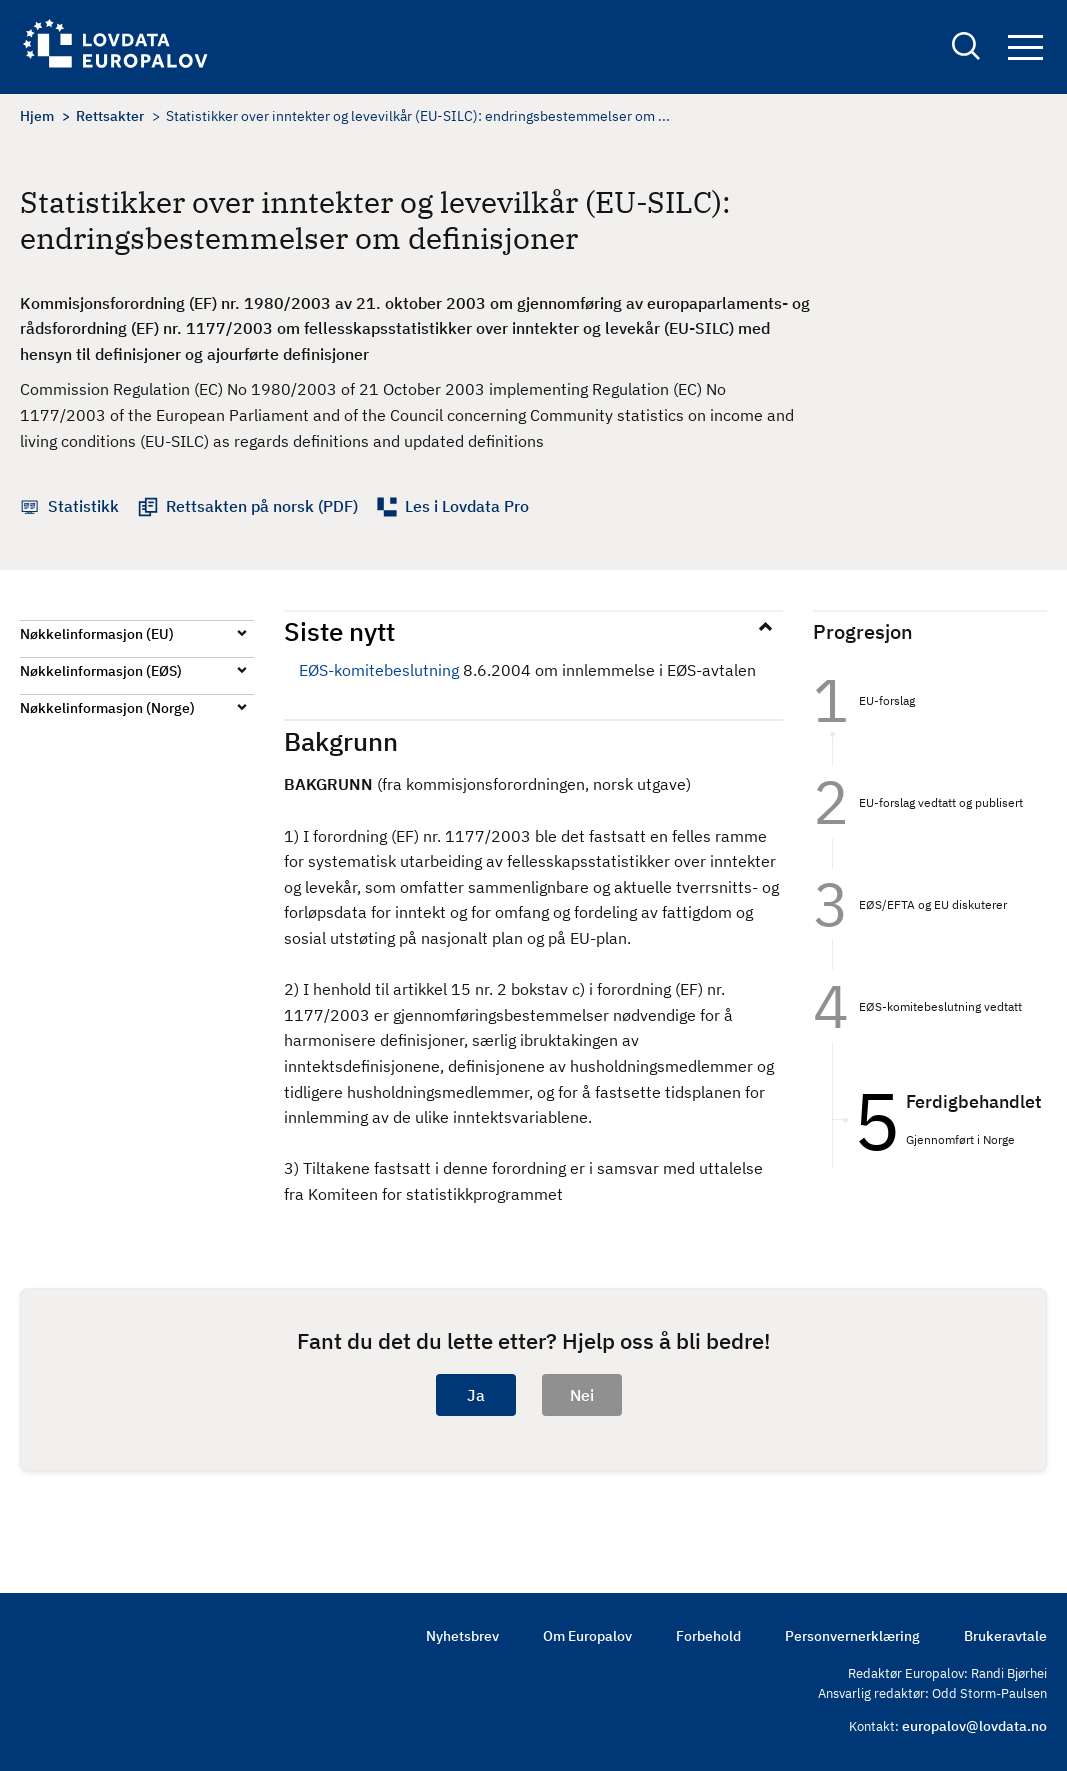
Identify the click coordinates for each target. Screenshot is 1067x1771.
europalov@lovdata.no (974, 1726)
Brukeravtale (1005, 1636)
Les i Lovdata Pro (467, 506)
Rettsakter (110, 116)
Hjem (37, 116)
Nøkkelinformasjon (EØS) (101, 671)
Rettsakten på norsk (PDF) (262, 506)
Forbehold (708, 1636)
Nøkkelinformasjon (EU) (97, 634)
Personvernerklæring (852, 1636)
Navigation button (1025, 47)
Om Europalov (587, 1636)
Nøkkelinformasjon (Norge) (107, 708)
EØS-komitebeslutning (379, 670)
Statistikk (83, 506)
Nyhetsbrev (462, 1636)
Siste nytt (339, 631)
